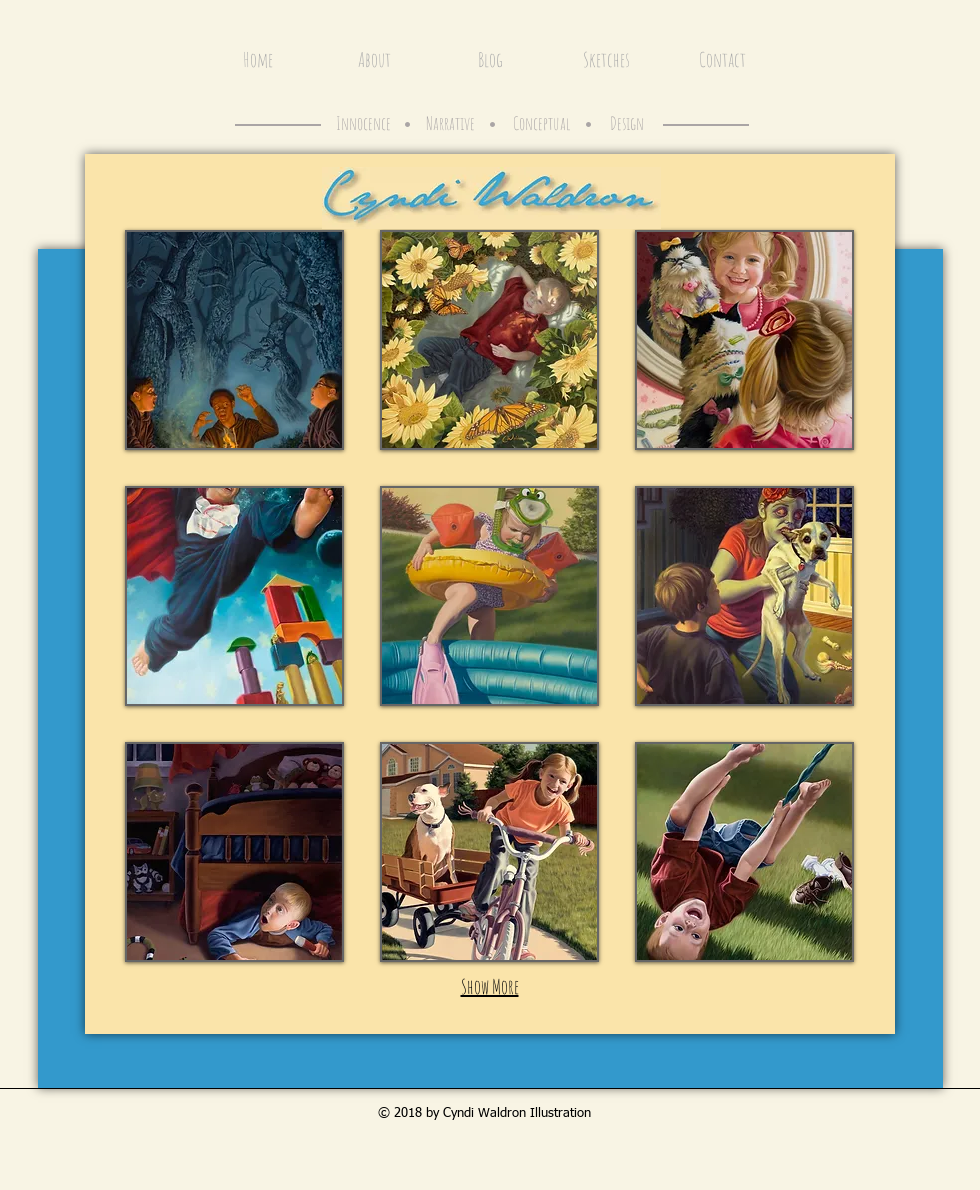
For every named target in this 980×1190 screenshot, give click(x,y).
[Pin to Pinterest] (881, 18)
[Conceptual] (541, 124)
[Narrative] (450, 124)
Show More (490, 986)
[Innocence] (363, 124)
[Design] (626, 124)
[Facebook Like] (805, 18)
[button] (234, 340)
